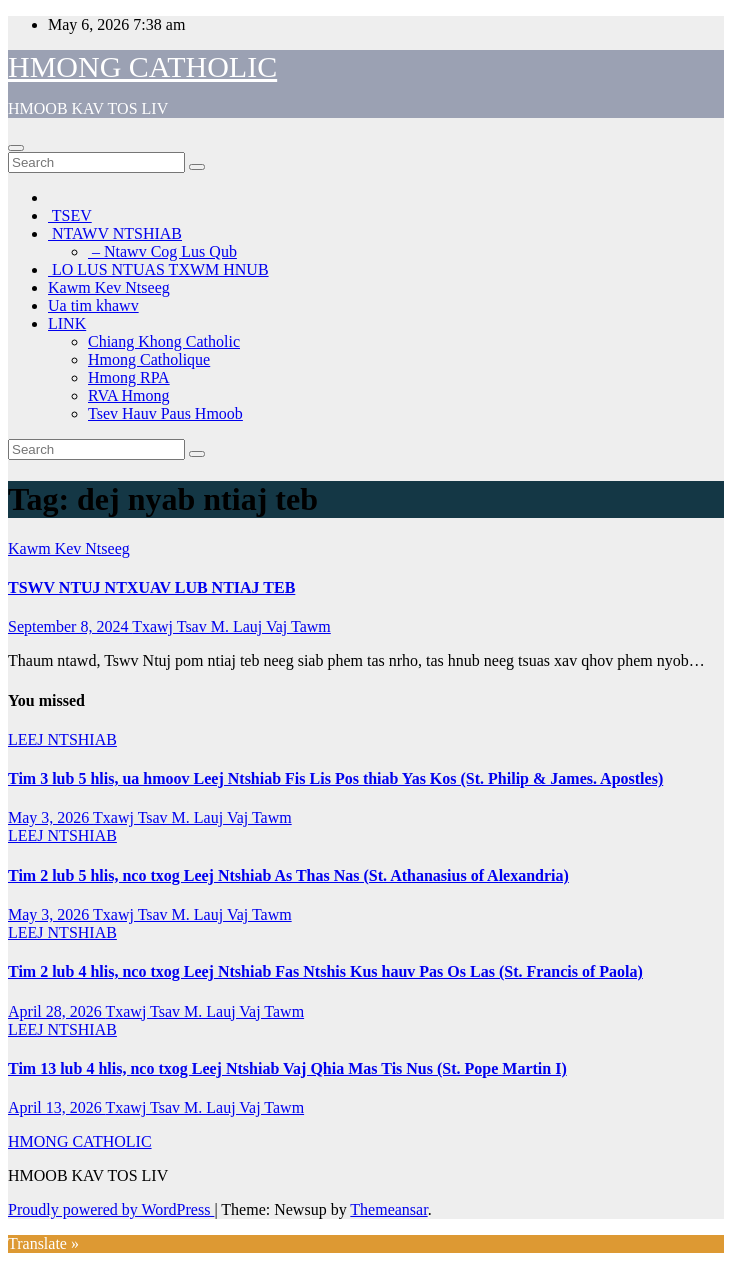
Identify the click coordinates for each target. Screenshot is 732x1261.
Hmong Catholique (149, 359)
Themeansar (388, 1209)
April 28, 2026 (56, 1011)
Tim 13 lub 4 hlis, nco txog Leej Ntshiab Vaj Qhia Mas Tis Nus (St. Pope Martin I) (287, 1068)
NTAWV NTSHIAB (115, 233)
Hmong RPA (129, 377)
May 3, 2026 (50, 817)
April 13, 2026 (56, 1107)
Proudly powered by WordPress (111, 1209)
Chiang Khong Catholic (164, 341)
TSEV (70, 215)
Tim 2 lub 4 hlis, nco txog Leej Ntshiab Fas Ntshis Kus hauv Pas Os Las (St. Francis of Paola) (325, 971)
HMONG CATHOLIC (142, 66)
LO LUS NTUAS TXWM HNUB (158, 269)
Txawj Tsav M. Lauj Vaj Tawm (231, 626)
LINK (67, 323)
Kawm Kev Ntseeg (109, 287)
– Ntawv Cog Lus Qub (162, 251)
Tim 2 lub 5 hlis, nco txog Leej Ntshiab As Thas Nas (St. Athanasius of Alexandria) (288, 875)
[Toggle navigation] (16, 148)
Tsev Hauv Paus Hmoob (165, 413)
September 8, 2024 (70, 626)
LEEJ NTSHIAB (62, 739)
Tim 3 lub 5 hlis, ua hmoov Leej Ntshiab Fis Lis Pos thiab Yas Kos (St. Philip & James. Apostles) (335, 778)
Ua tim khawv (93, 305)
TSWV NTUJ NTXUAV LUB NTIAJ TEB (151, 587)
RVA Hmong (129, 395)
